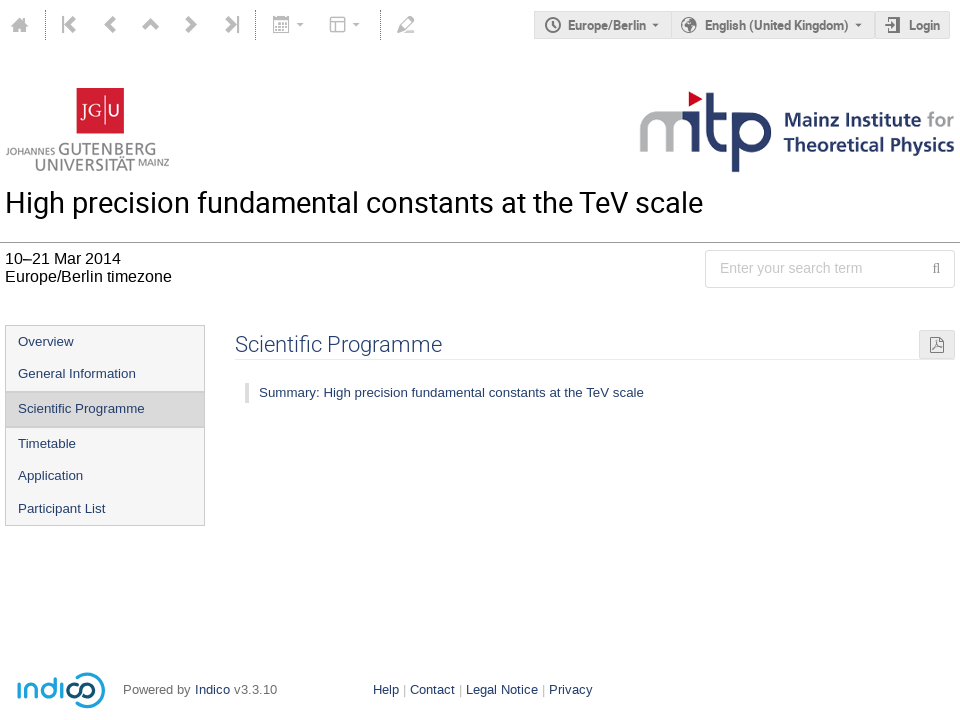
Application (50, 475)
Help (386, 689)
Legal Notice (502, 689)
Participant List (61, 508)
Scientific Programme (81, 408)
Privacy (571, 689)
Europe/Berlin (607, 25)
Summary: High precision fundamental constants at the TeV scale (451, 392)
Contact (432, 689)
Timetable (47, 443)
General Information (77, 373)
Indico (212, 689)
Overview (46, 341)
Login (924, 25)
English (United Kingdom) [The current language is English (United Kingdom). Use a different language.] (777, 25)
